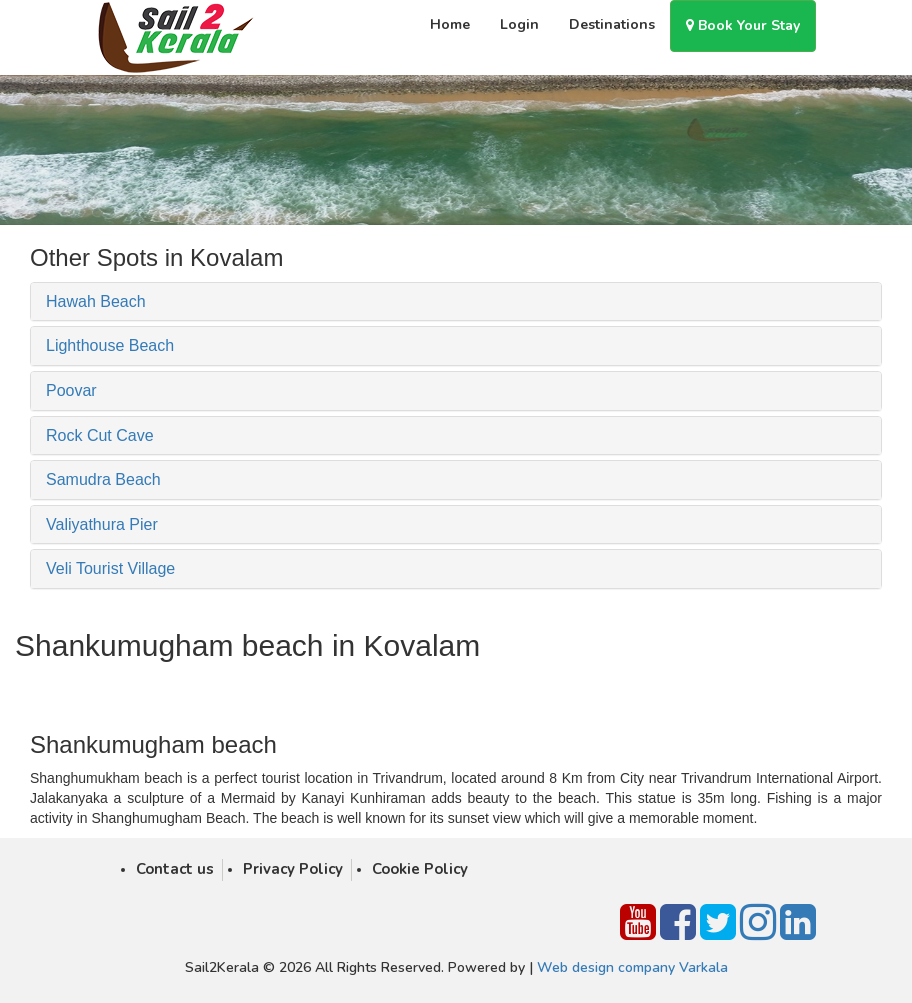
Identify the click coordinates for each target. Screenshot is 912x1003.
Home (450, 24)
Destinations (612, 24)
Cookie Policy (420, 869)
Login (519, 24)
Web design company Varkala (632, 967)
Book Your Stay (743, 25)
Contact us (175, 869)
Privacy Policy (293, 869)
